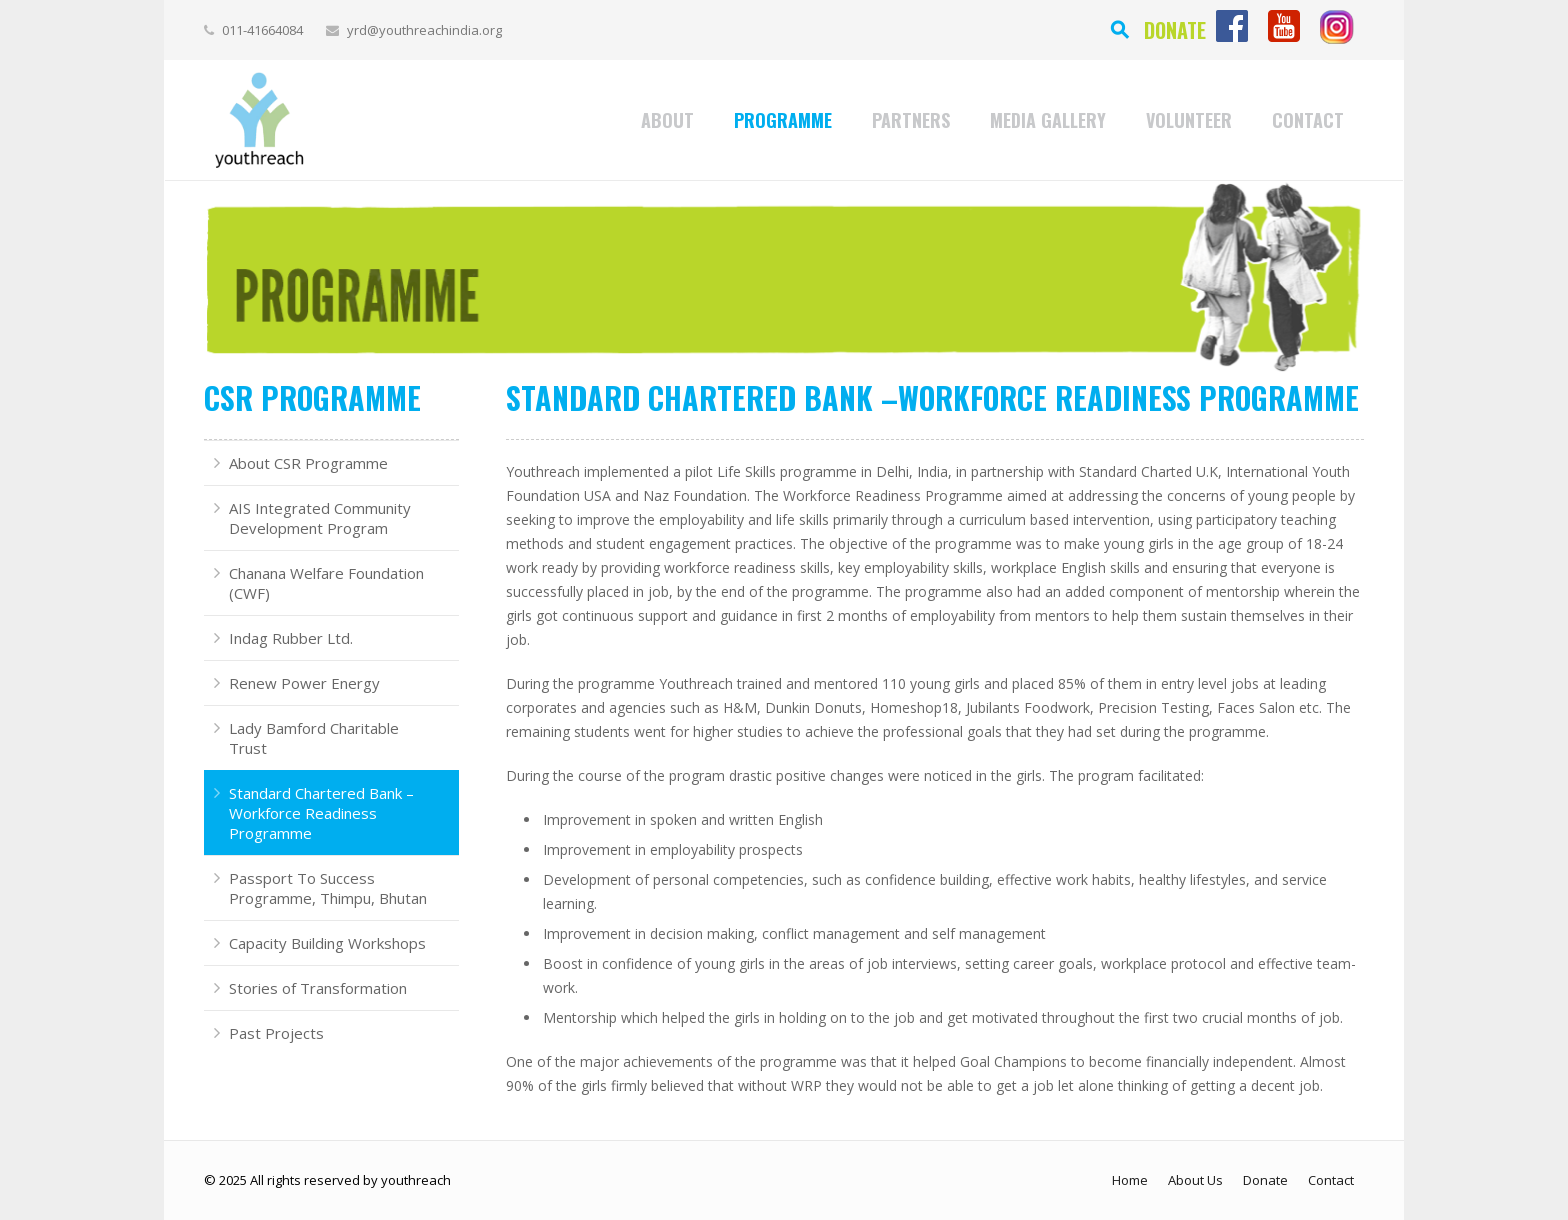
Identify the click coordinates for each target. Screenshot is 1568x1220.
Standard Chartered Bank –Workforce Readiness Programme (321, 813)
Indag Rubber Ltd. (291, 638)
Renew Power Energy (304, 683)
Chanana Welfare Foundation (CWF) (326, 583)
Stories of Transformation (318, 988)
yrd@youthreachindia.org (424, 30)
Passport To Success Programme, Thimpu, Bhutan (328, 888)
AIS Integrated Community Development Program (320, 518)
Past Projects (276, 1033)
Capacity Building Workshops (327, 943)
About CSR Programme (308, 463)
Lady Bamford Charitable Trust (314, 738)
